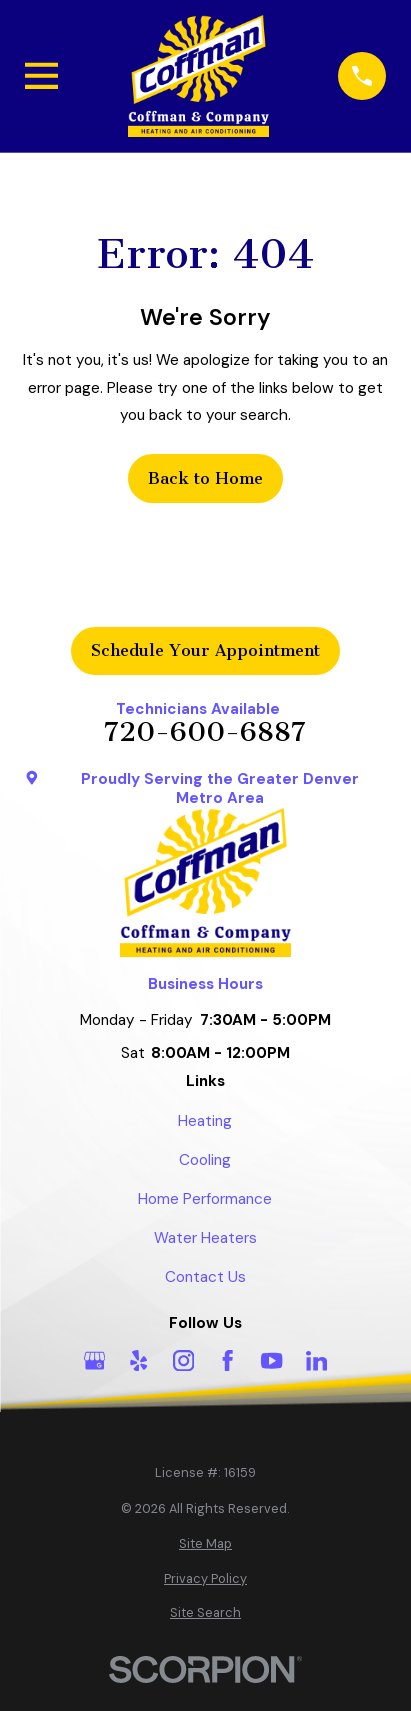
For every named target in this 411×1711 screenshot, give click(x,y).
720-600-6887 (205, 732)
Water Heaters (205, 1238)
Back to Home (205, 478)
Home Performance (205, 1199)
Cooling (205, 1160)
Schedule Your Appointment (205, 650)
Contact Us (205, 1277)
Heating (205, 1121)
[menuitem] (206, 1544)
